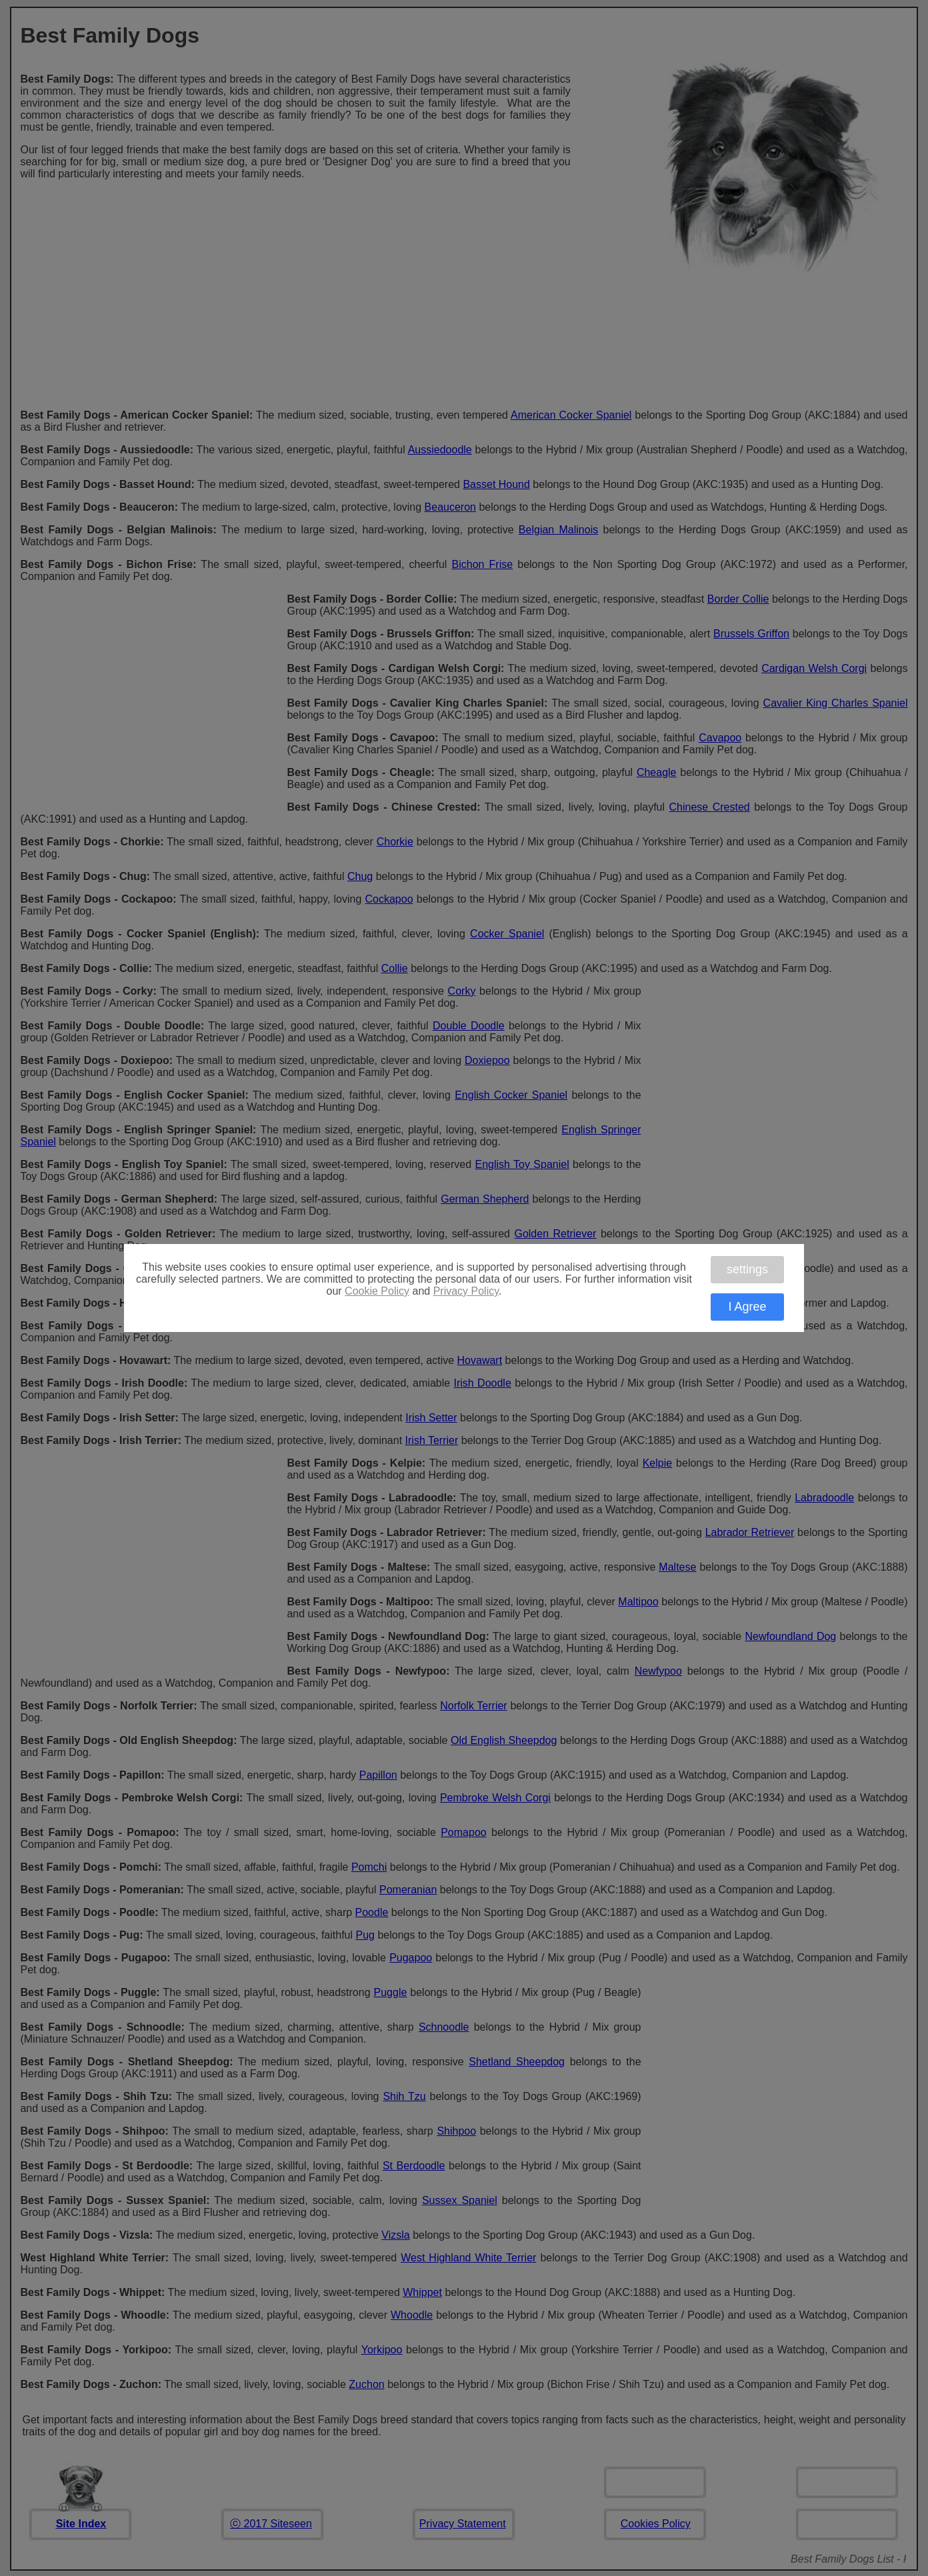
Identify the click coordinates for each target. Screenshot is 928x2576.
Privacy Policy (466, 1291)
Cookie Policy (377, 1291)
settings (747, 1269)
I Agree (747, 1306)
